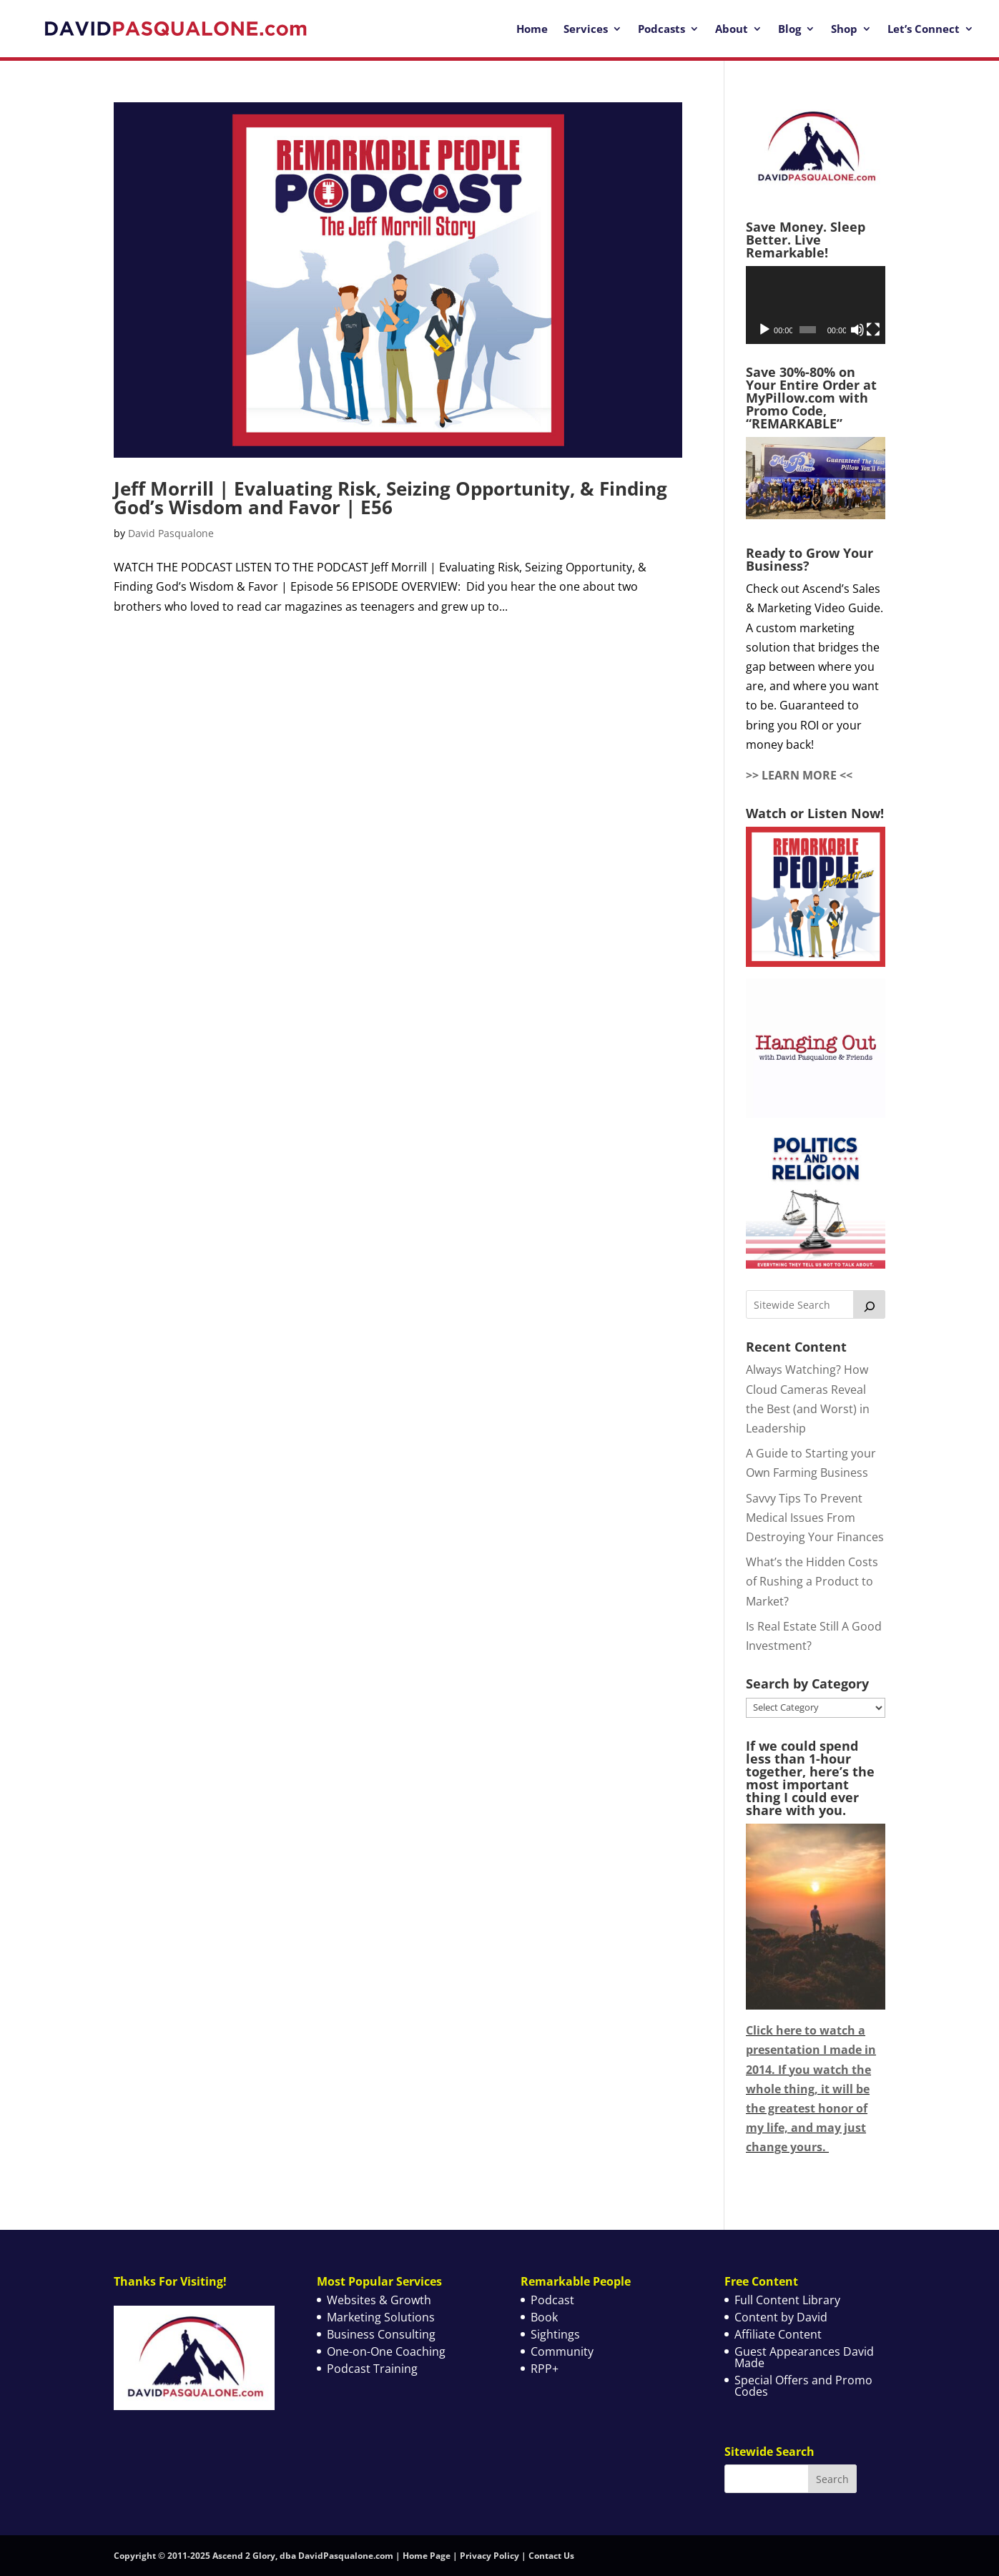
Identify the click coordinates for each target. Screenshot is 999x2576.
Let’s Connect (923, 28)
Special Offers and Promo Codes (803, 2385)
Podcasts (661, 28)
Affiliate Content (778, 2334)
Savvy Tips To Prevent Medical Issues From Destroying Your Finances (815, 1517)
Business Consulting (381, 2334)
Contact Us (551, 2556)
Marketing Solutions (381, 2317)
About (731, 28)
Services (586, 28)
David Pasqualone (171, 533)
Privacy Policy (489, 2556)
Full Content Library (787, 2300)
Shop (844, 28)
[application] (815, 305)
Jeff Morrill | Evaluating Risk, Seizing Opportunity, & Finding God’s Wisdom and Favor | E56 (390, 498)
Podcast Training (372, 2368)
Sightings (555, 2334)
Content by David (780, 2317)
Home (532, 28)
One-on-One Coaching (386, 2351)
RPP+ (544, 2368)
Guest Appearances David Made (804, 2357)
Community (562, 2351)
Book (544, 2317)
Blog (789, 28)
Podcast (552, 2300)
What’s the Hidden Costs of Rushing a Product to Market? (812, 1581)
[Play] (764, 330)
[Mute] (857, 330)
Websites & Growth (379, 2300)
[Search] (869, 1304)
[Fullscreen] (873, 330)
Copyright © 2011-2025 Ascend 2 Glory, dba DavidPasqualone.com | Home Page (282, 2556)
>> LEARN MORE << (799, 775)
